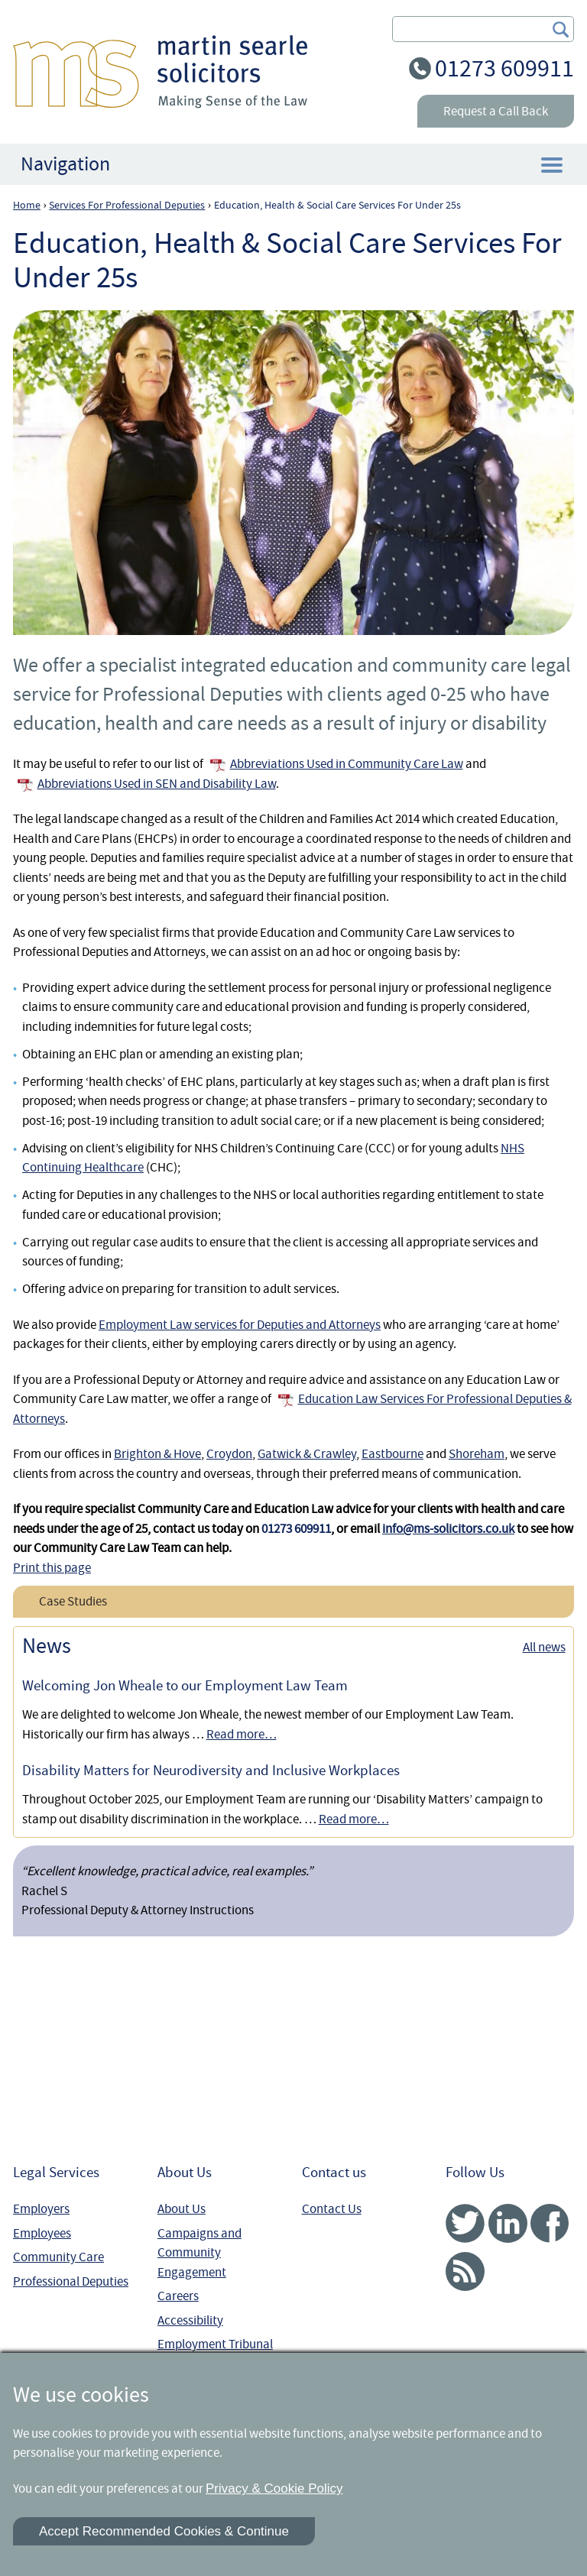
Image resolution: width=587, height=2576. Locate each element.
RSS (465, 2271)
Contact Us (332, 2209)
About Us (181, 2209)
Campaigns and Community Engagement (199, 2252)
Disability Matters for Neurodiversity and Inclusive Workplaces (211, 1770)
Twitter (465, 2223)
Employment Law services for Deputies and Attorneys (240, 1325)
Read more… (241, 1734)
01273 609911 (504, 68)
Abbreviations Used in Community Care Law (346, 764)
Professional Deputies (70, 2281)
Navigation (65, 164)
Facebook (549, 2223)
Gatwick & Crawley (307, 1454)
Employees (42, 2233)
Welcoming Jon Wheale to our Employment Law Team (185, 1686)
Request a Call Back (495, 111)
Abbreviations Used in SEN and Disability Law (156, 784)
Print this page (52, 1568)
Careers (178, 2296)
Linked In (507, 2223)
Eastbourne (392, 1454)
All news (544, 1647)
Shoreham (476, 1454)
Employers (41, 2209)
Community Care (58, 2257)
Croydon (229, 1454)
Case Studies (73, 1601)
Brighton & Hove (157, 1454)
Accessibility (190, 2320)
